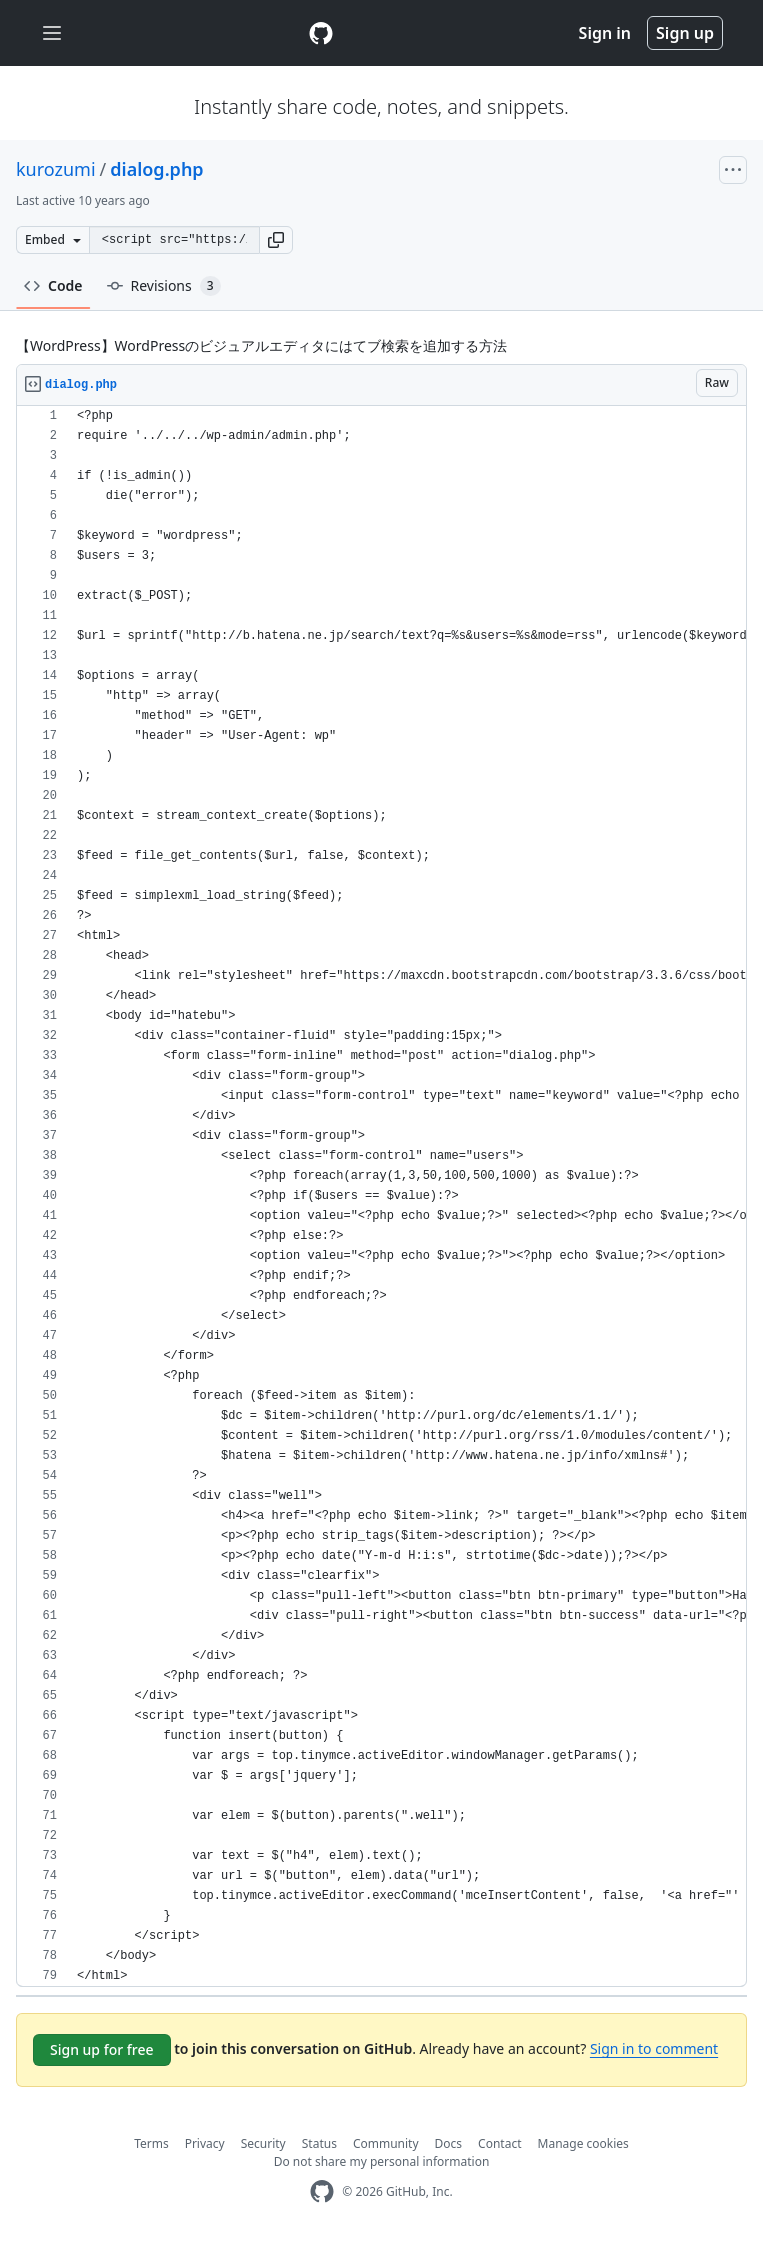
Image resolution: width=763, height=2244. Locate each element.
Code (53, 285)
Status (319, 2143)
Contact (499, 2143)
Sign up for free (102, 2049)
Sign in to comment (654, 2048)
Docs (449, 2143)
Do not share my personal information (382, 2161)
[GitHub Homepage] (322, 2191)
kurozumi (56, 169)
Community (386, 2143)
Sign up (685, 33)
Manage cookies (583, 2143)
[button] (276, 240)
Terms (151, 2143)
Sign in (605, 33)
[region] (381, 1196)
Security (263, 2143)
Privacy (205, 2143)
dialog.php (156, 169)
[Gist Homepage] (321, 33)
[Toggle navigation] (52, 33)
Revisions (164, 286)
